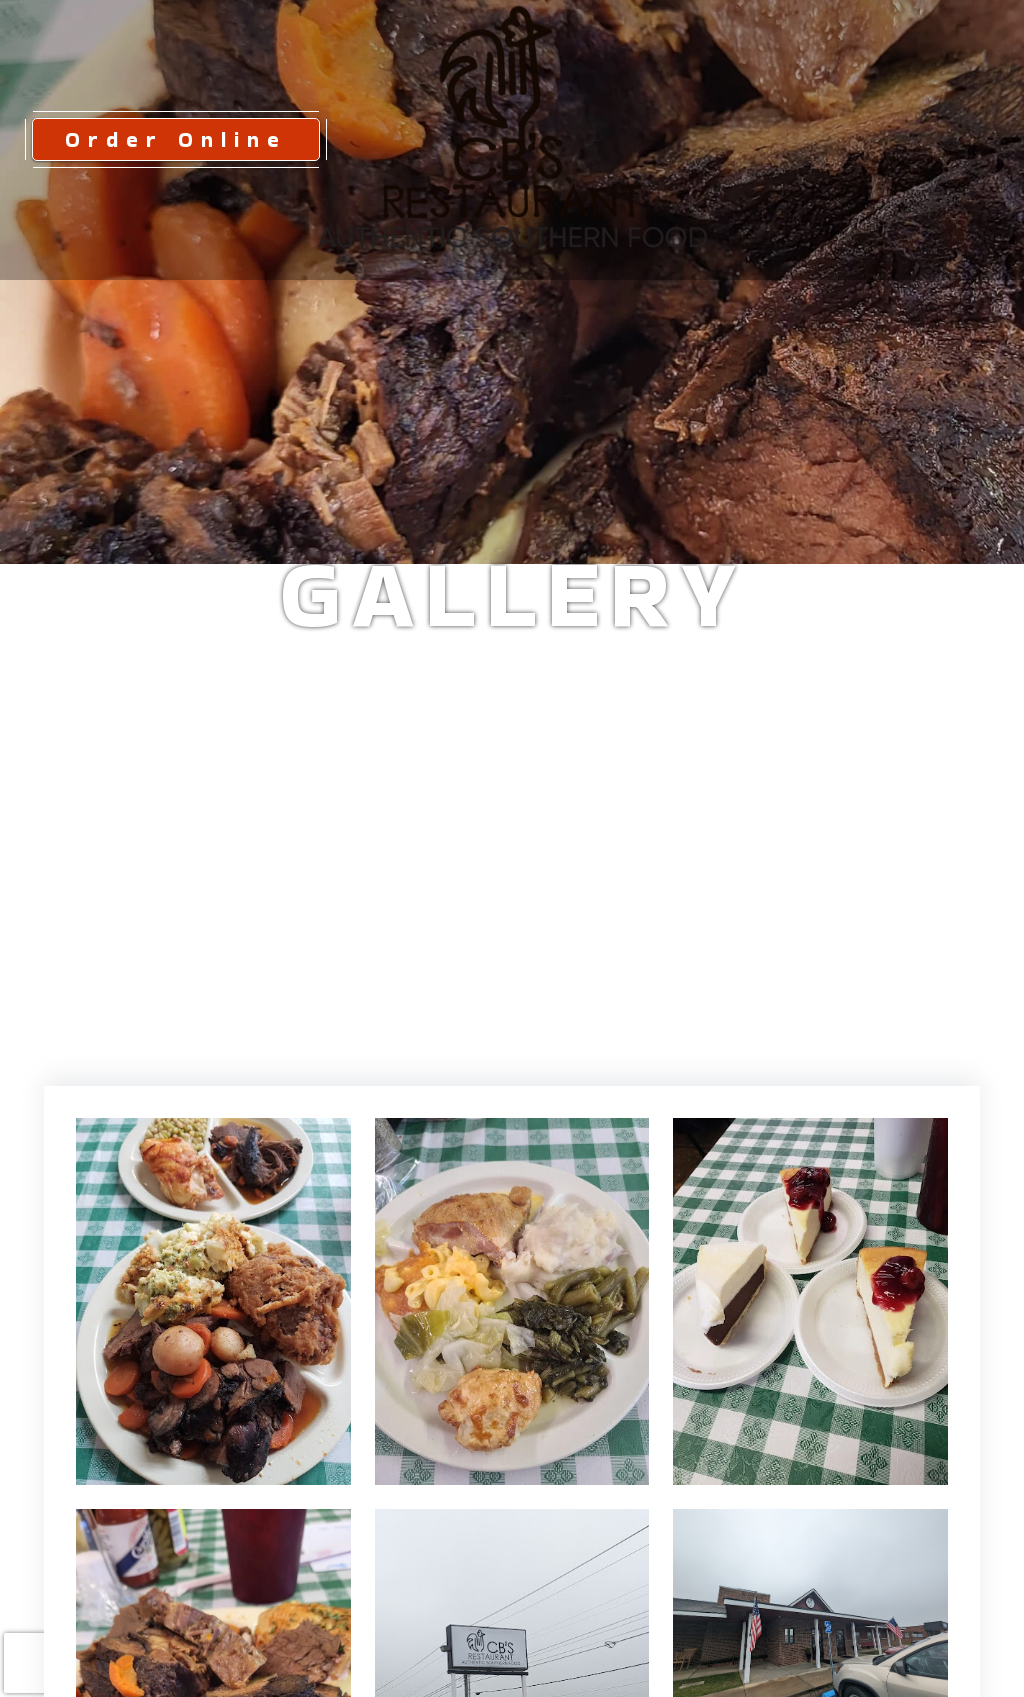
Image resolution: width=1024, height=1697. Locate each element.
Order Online (176, 138)
